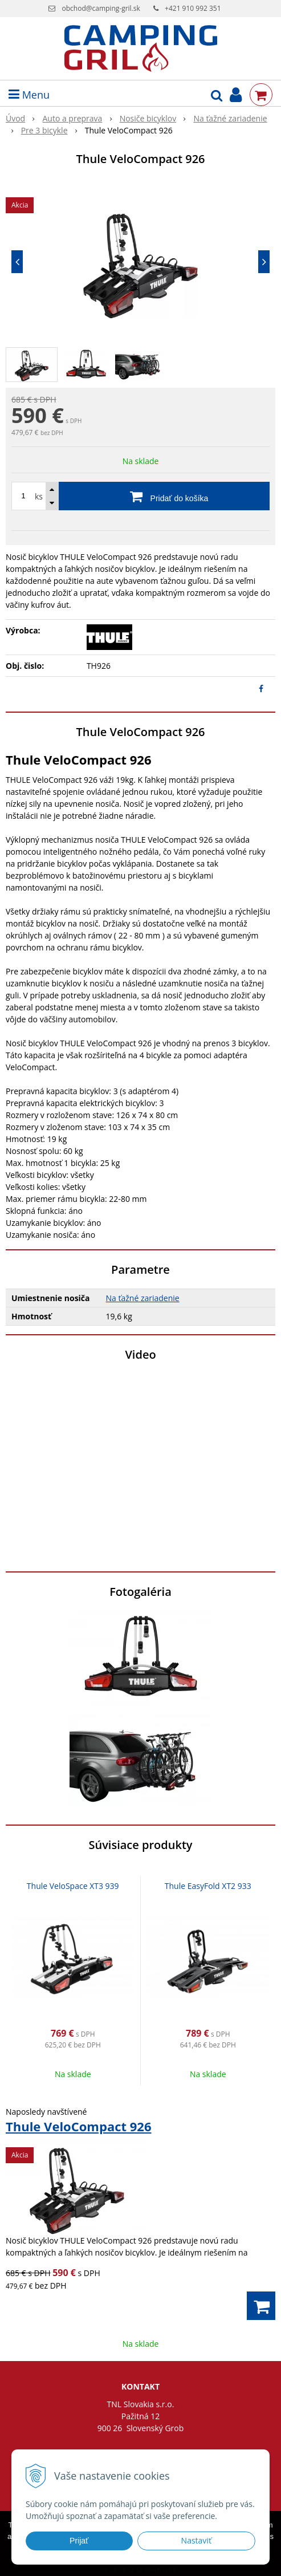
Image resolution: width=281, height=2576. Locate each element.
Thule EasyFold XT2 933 (208, 1885)
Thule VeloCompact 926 (78, 2126)
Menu (29, 94)
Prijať (79, 2540)
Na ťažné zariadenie (143, 1298)
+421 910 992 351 (193, 8)
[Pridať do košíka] (140, 496)
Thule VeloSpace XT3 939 (73, 1885)
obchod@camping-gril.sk (101, 8)
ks (39, 496)
